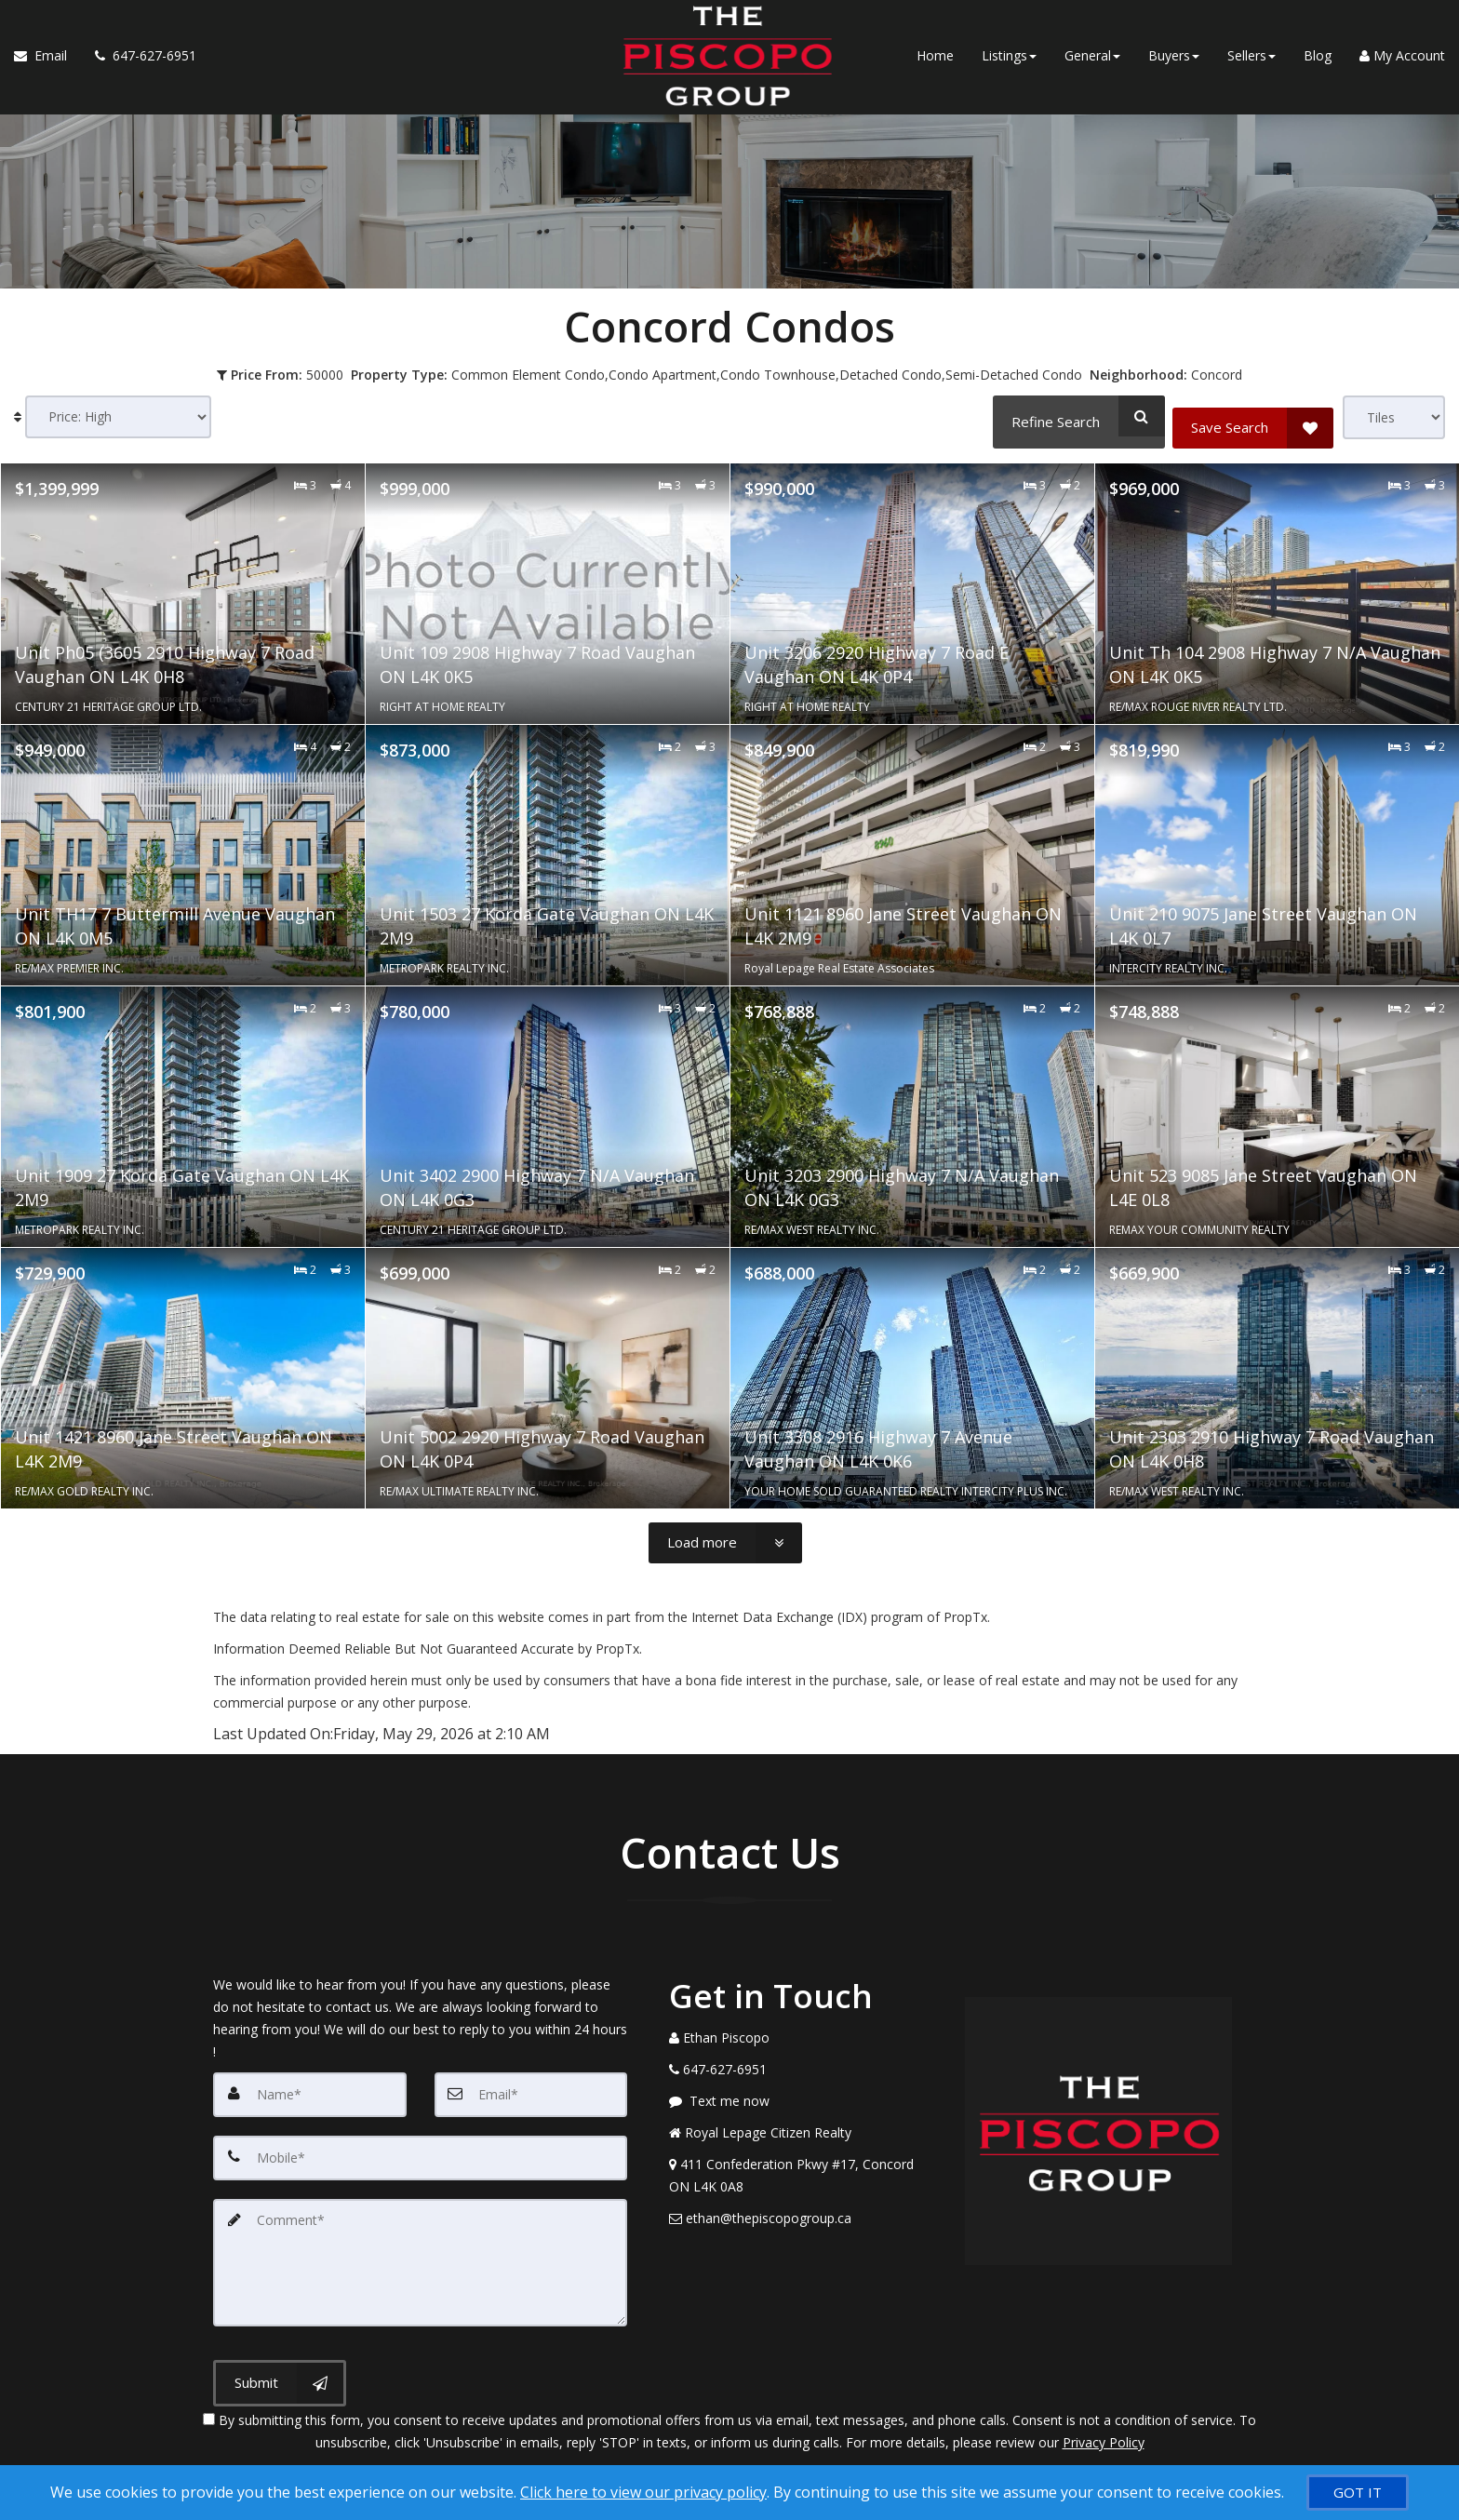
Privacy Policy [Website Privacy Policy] (1103, 2423)
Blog (1318, 65)
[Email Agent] (47, 65)
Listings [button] (1009, 65)
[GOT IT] (1357, 2492)
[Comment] (420, 2249)
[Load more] (725, 1538)
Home (935, 65)
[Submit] (279, 2364)
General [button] (1092, 65)
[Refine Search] (1073, 415)
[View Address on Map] (803, 2171)
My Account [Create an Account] (1402, 65)
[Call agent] (138, 65)
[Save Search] (1252, 415)
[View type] (1394, 417)
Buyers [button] (1173, 65)
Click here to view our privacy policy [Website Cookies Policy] (643, 2492)
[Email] (531, 2089)
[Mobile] (420, 2150)
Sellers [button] (1251, 65)
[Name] (310, 2089)
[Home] (717, 37)
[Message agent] (803, 2096)
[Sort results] (118, 417)
